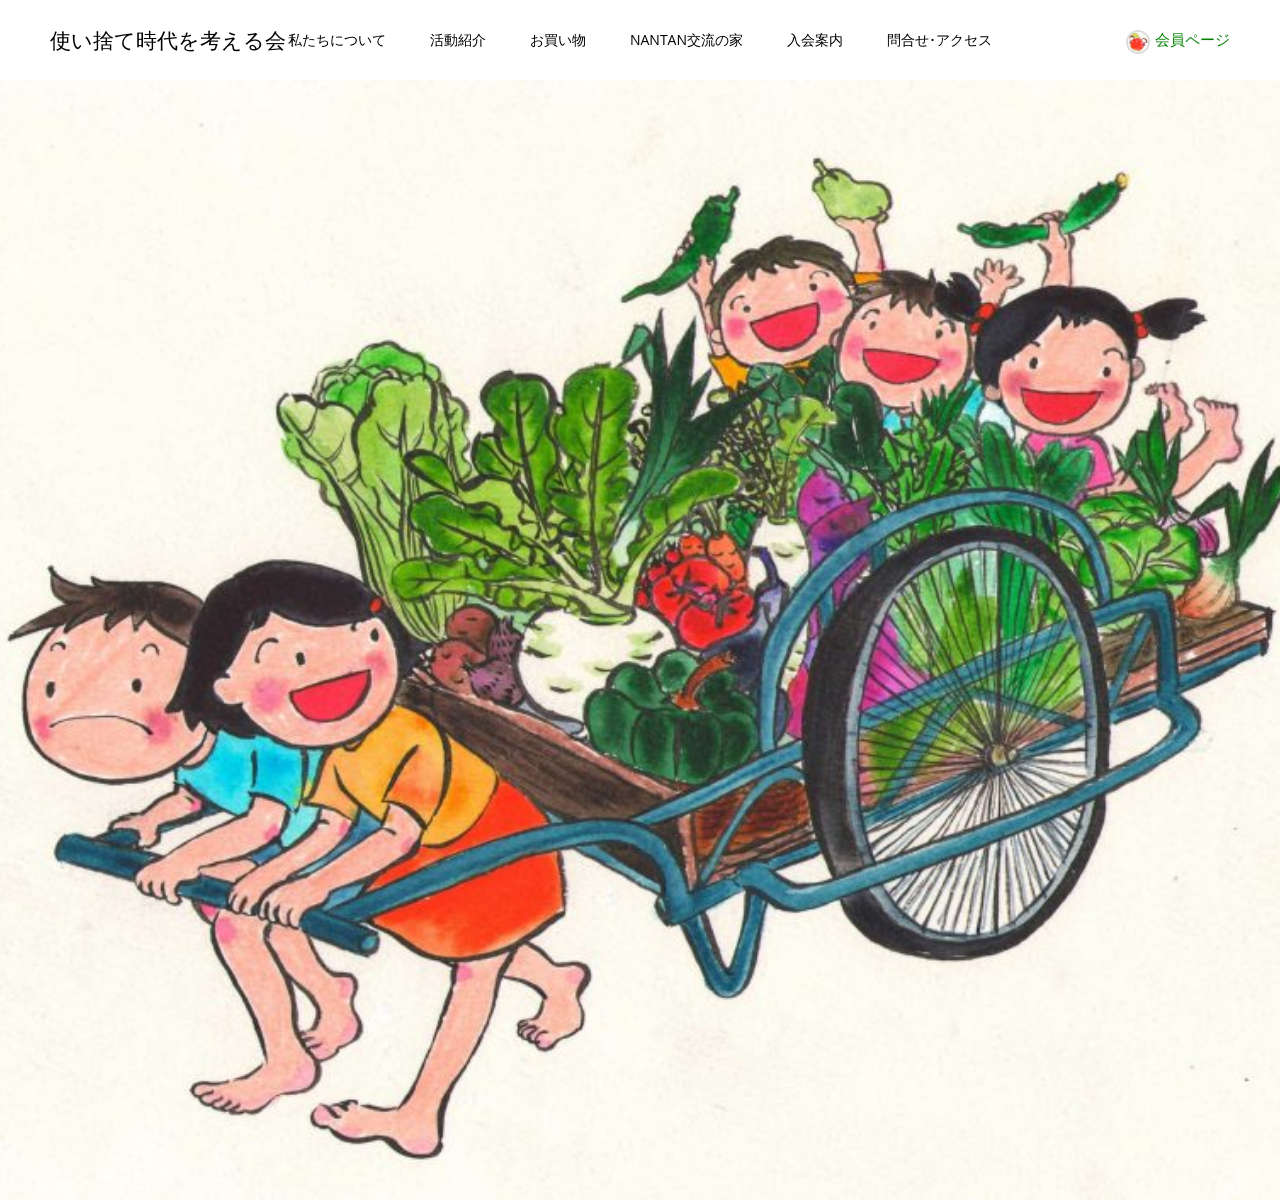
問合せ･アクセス (939, 39)
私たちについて (337, 39)
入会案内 (815, 39)
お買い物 (558, 39)
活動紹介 (458, 39)
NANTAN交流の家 (686, 39)
